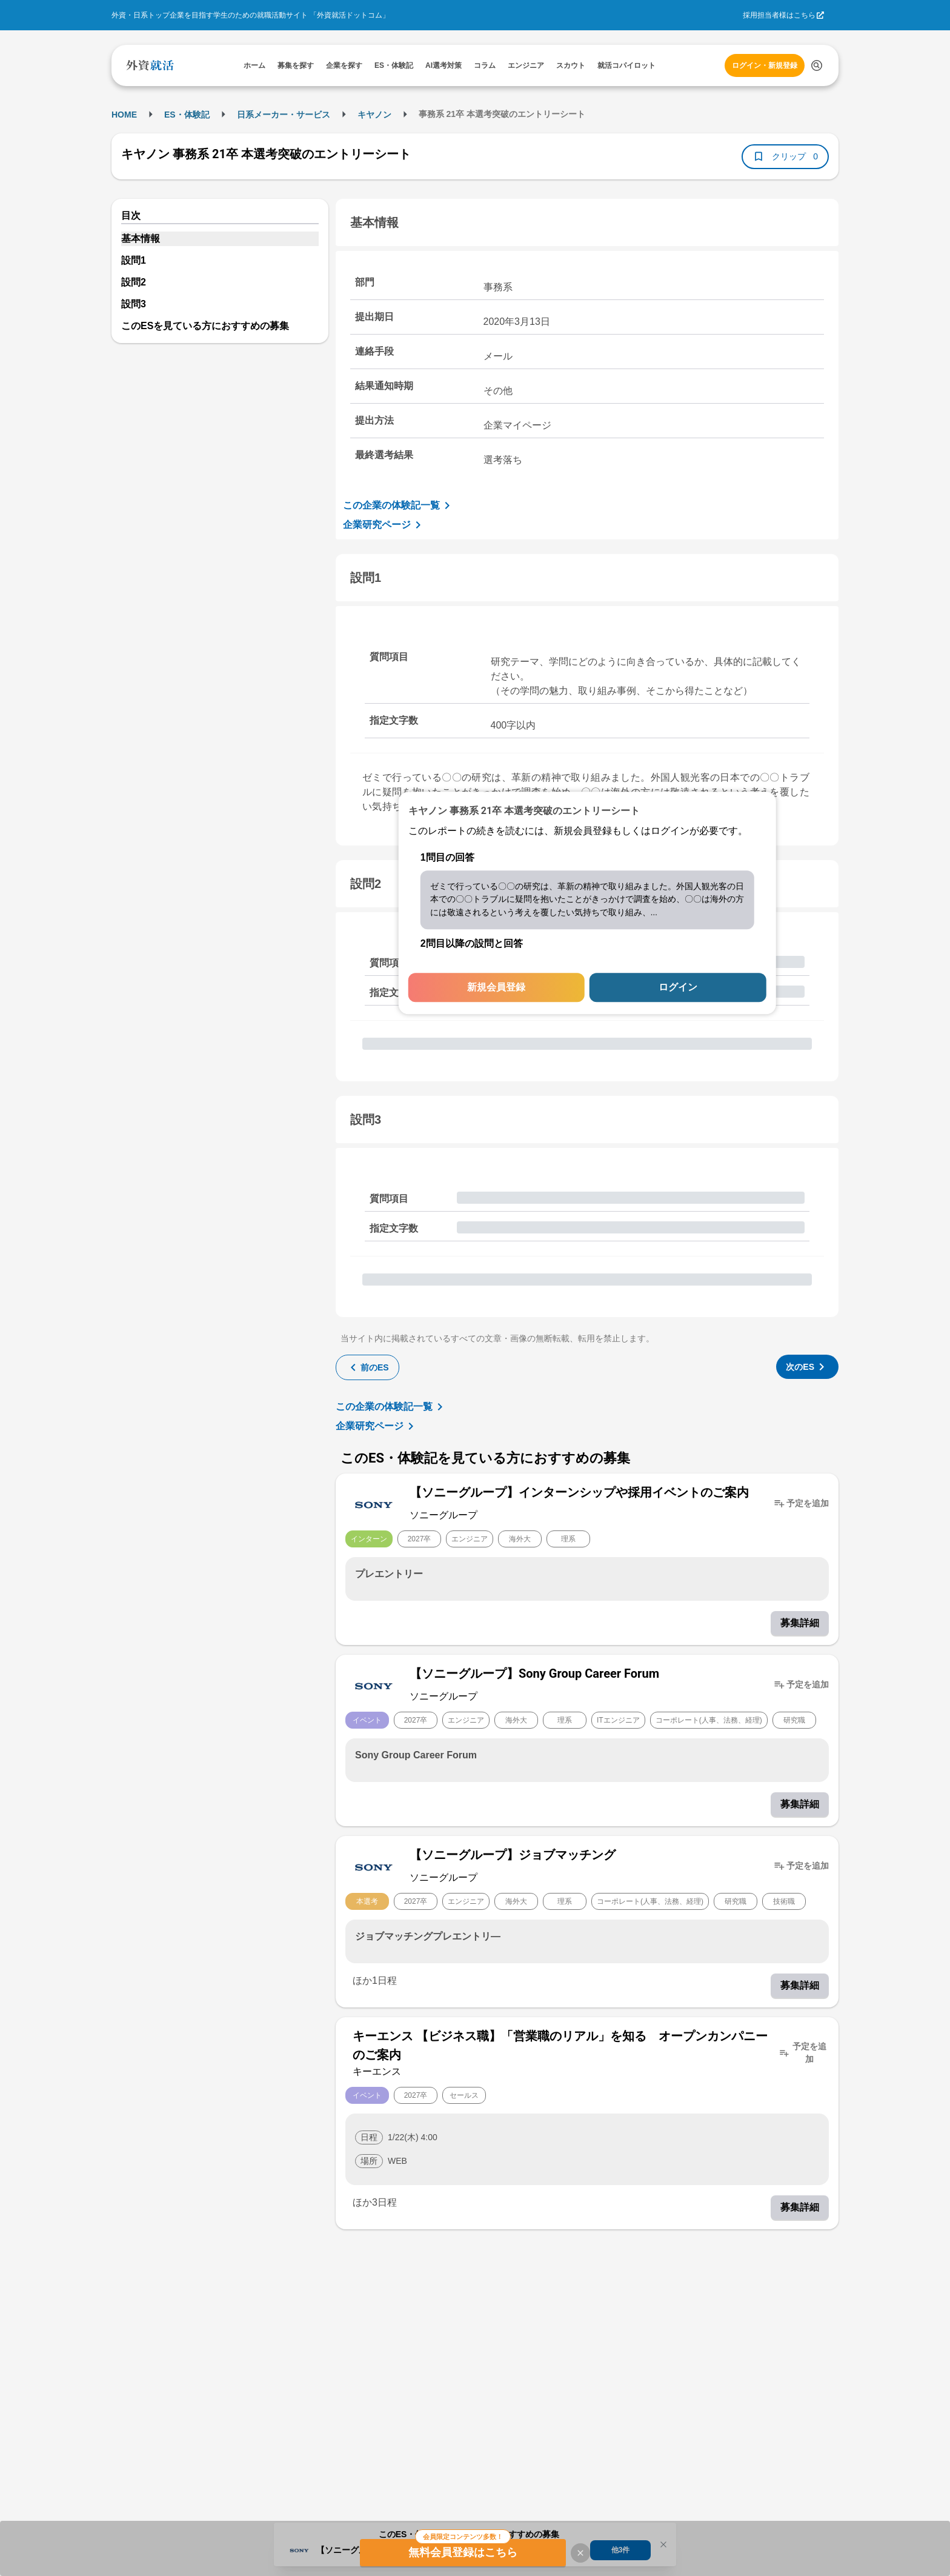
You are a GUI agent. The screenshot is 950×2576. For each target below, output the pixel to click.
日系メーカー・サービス (283, 114)
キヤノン (374, 114)
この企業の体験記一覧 (398, 505)
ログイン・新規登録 (764, 65)
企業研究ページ (384, 525)
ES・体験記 (187, 114)
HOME (124, 114)
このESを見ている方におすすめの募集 (205, 326)
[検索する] (816, 65)
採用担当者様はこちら (779, 15)
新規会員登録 (496, 988)
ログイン (678, 988)
